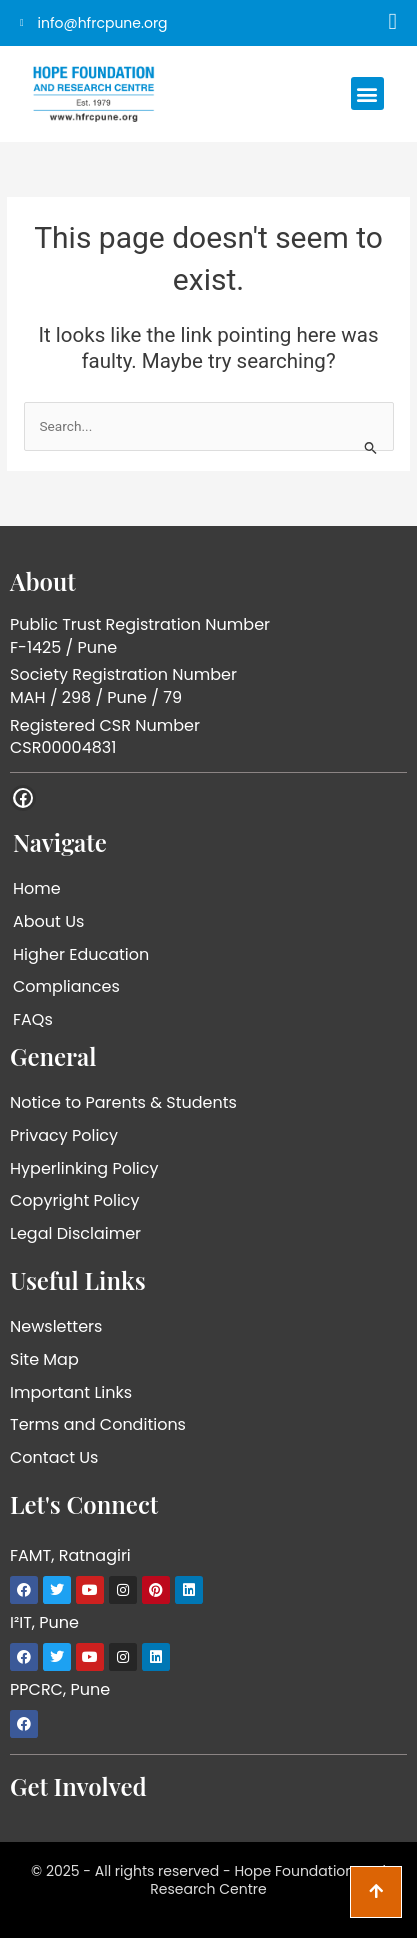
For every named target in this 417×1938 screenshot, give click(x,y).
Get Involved (78, 1786)
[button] (367, 93)
